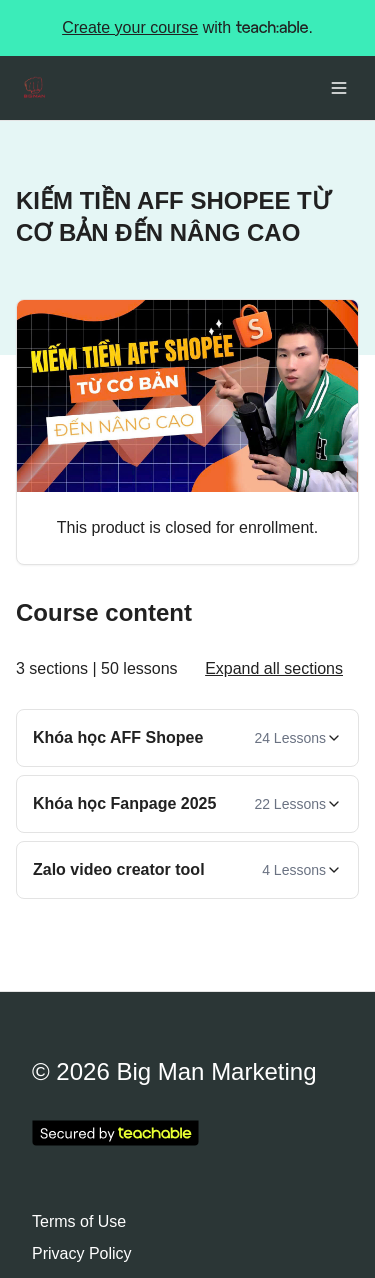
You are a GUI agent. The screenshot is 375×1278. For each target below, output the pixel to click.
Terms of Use (79, 1221)
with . (187, 28)
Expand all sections (274, 668)
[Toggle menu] (339, 88)
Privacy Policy (82, 1253)
